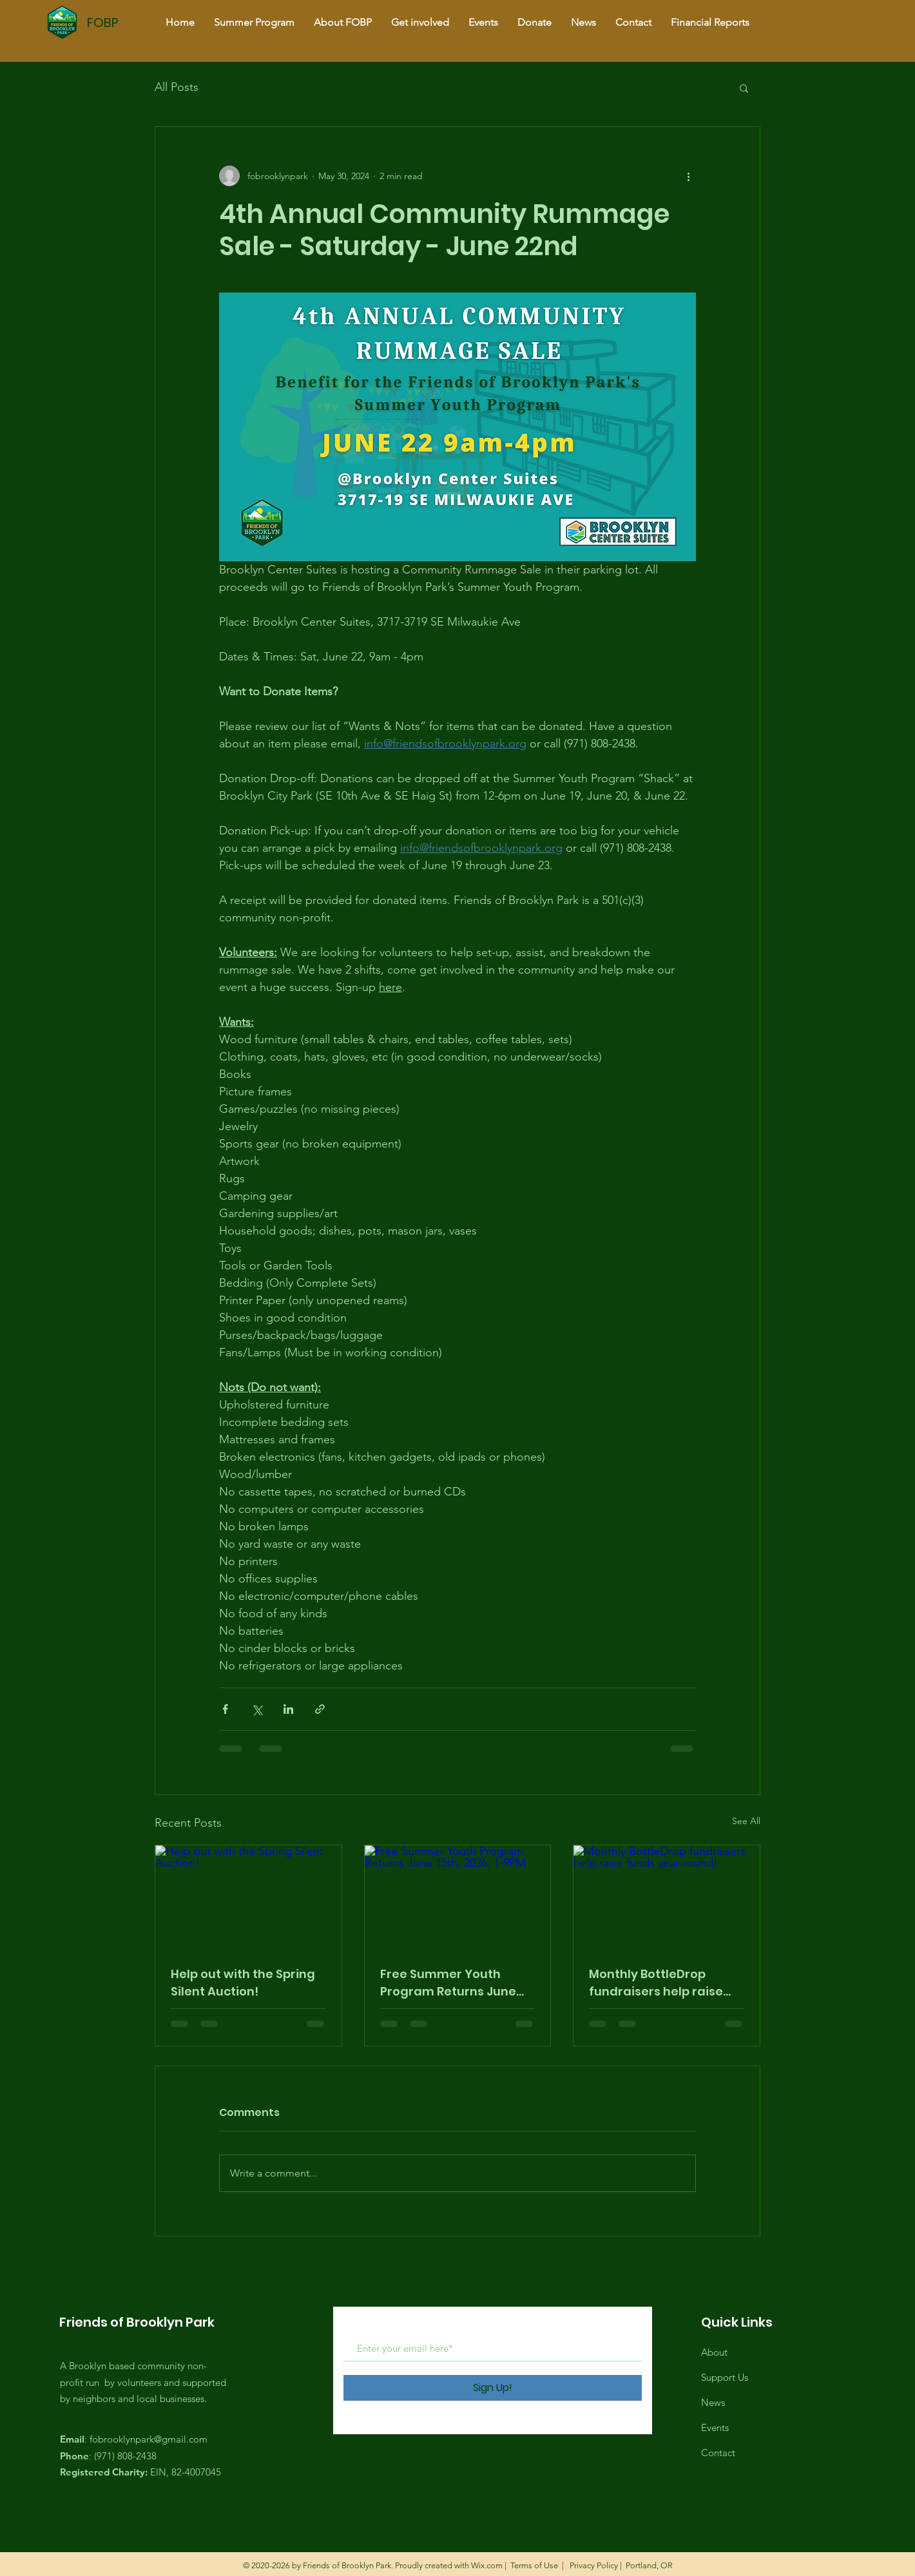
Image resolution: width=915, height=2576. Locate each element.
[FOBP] (131, 22)
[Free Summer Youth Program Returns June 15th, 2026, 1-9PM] (458, 1897)
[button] (744, 87)
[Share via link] (320, 1709)
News (713, 2402)
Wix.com (487, 2565)
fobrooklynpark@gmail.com (148, 2439)
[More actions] (688, 176)
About (714, 2352)
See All (746, 1821)
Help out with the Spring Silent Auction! (243, 1982)
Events (715, 2427)
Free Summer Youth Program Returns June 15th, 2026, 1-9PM (448, 1983)
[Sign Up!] (492, 2388)
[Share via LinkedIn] (288, 1709)
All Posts (176, 87)
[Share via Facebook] (225, 1709)
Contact (718, 2452)
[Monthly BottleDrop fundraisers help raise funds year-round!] (666, 1897)
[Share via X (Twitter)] (257, 1709)
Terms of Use (534, 2565)
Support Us (724, 2377)
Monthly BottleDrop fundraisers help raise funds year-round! (656, 1983)
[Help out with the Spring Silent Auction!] (248, 1897)
